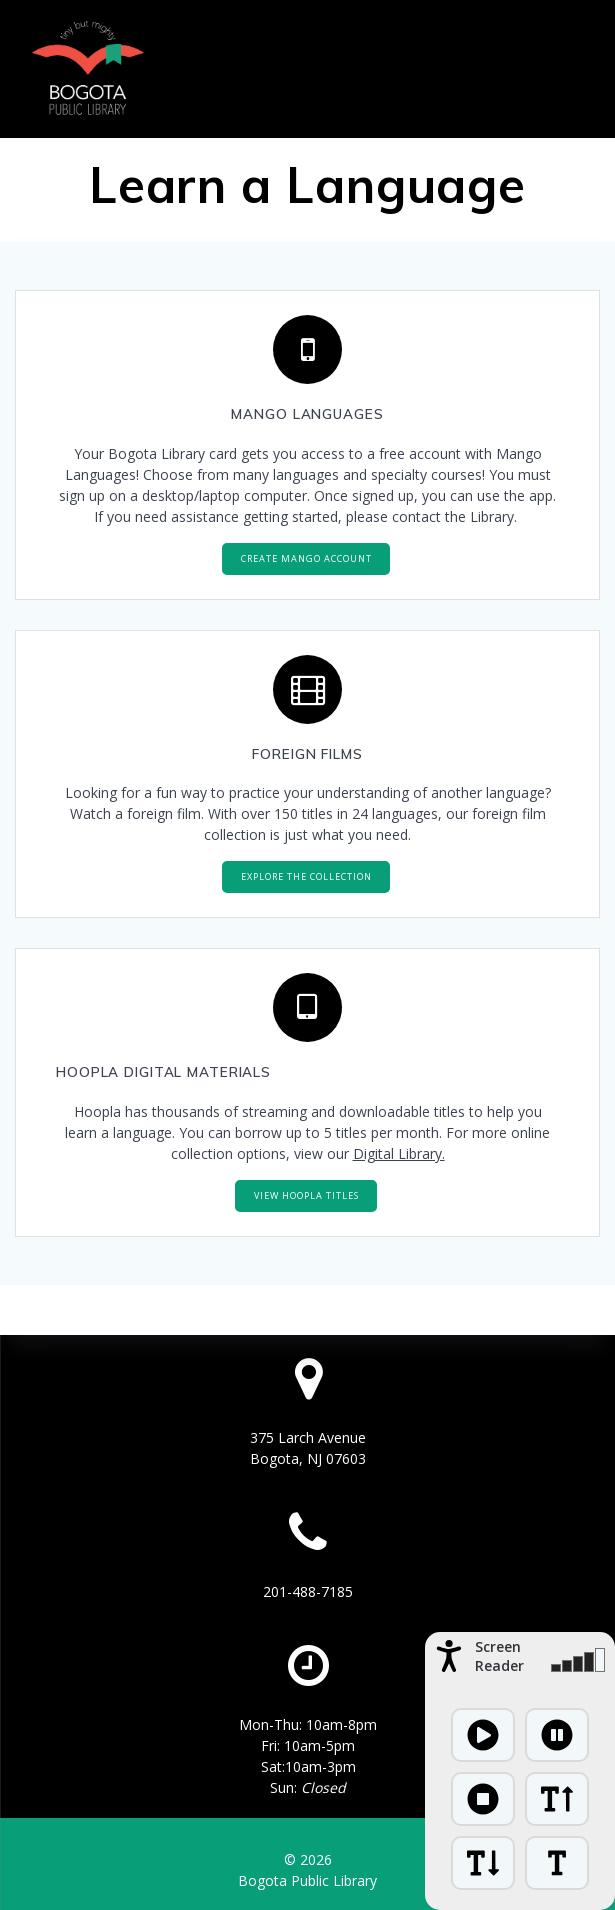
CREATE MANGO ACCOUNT (306, 558)
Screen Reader (499, 1656)
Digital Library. (399, 1153)
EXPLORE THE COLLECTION (306, 876)
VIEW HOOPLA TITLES (306, 1195)
